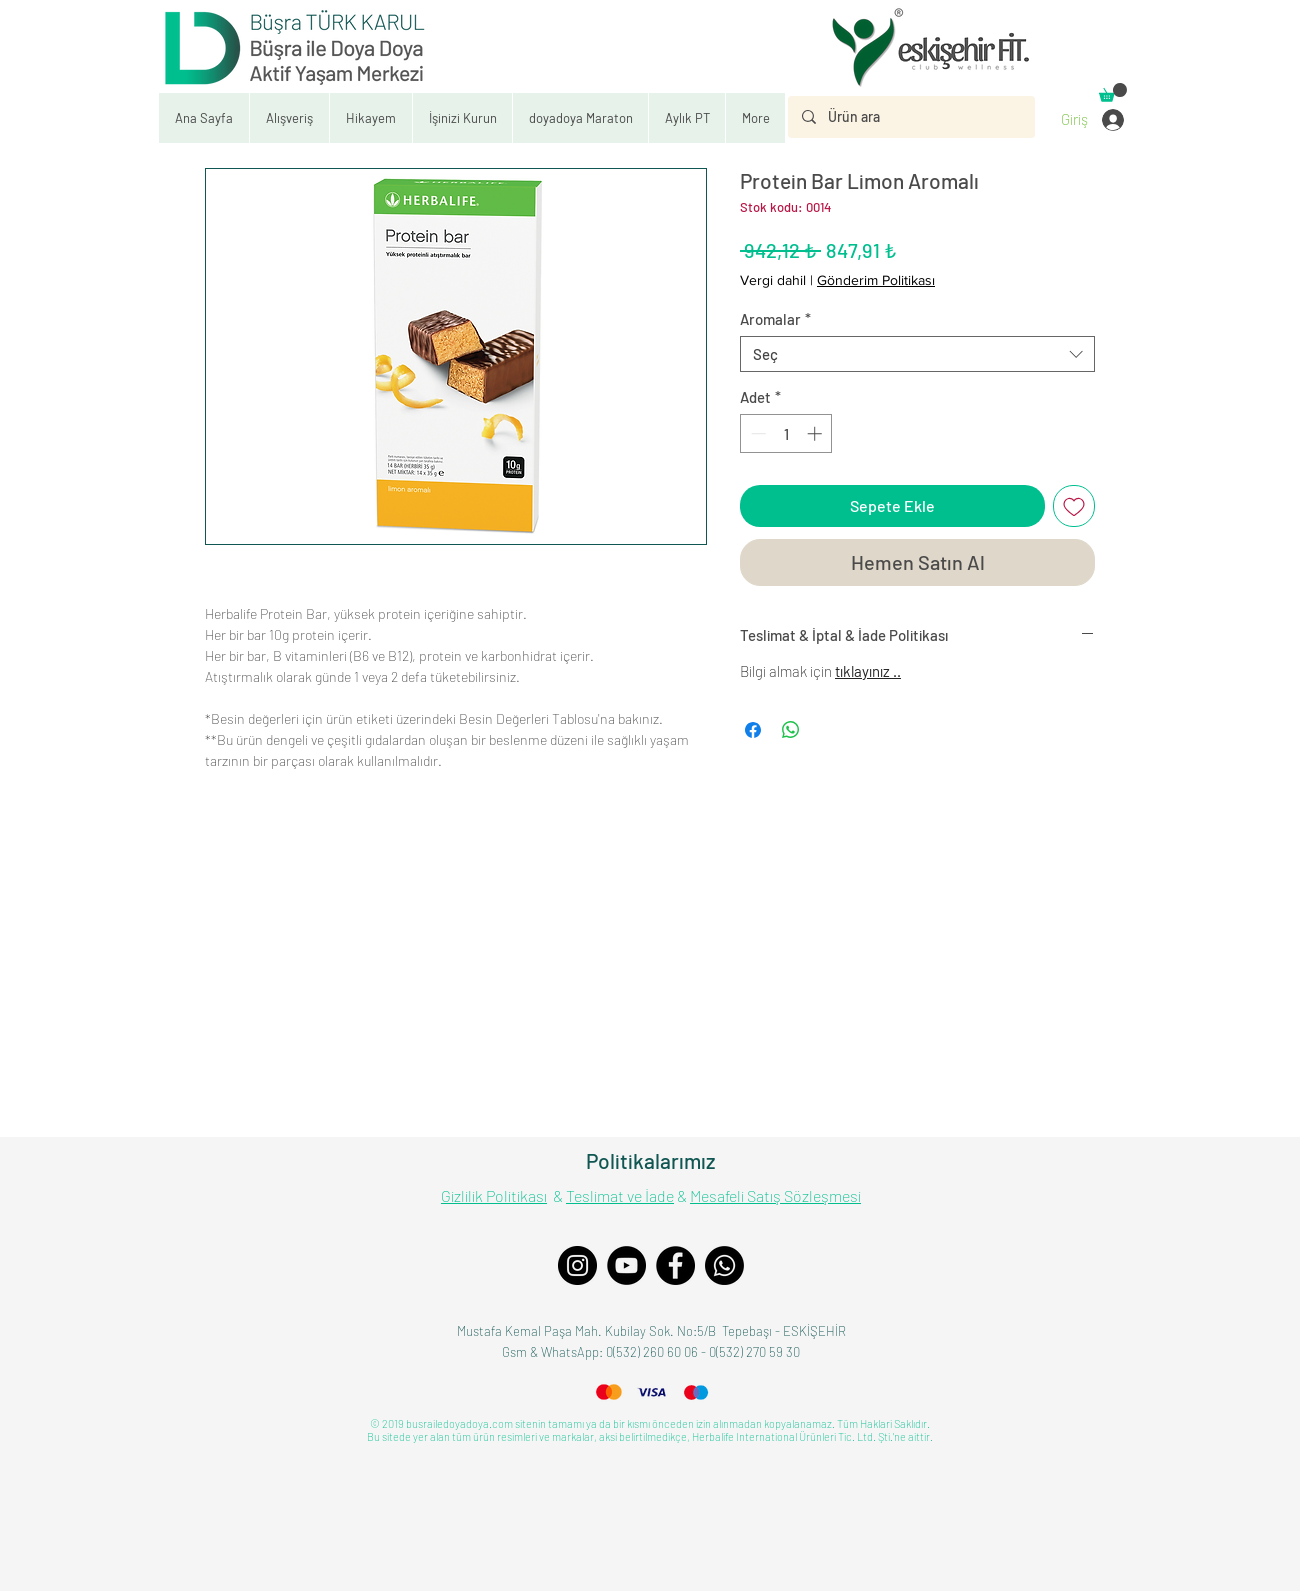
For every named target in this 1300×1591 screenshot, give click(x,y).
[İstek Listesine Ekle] (1074, 506)
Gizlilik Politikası (494, 1195)
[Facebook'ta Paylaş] (753, 730)
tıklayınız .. (868, 671)
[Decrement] (756, 433)
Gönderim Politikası (876, 280)
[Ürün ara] (910, 117)
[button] (462, 118)
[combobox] (917, 354)
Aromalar (775, 319)
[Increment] (816, 433)
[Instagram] (577, 1265)
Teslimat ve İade (620, 1195)
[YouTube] (626, 1265)
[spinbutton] (786, 433)
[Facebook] (675, 1265)
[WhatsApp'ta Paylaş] (791, 730)
